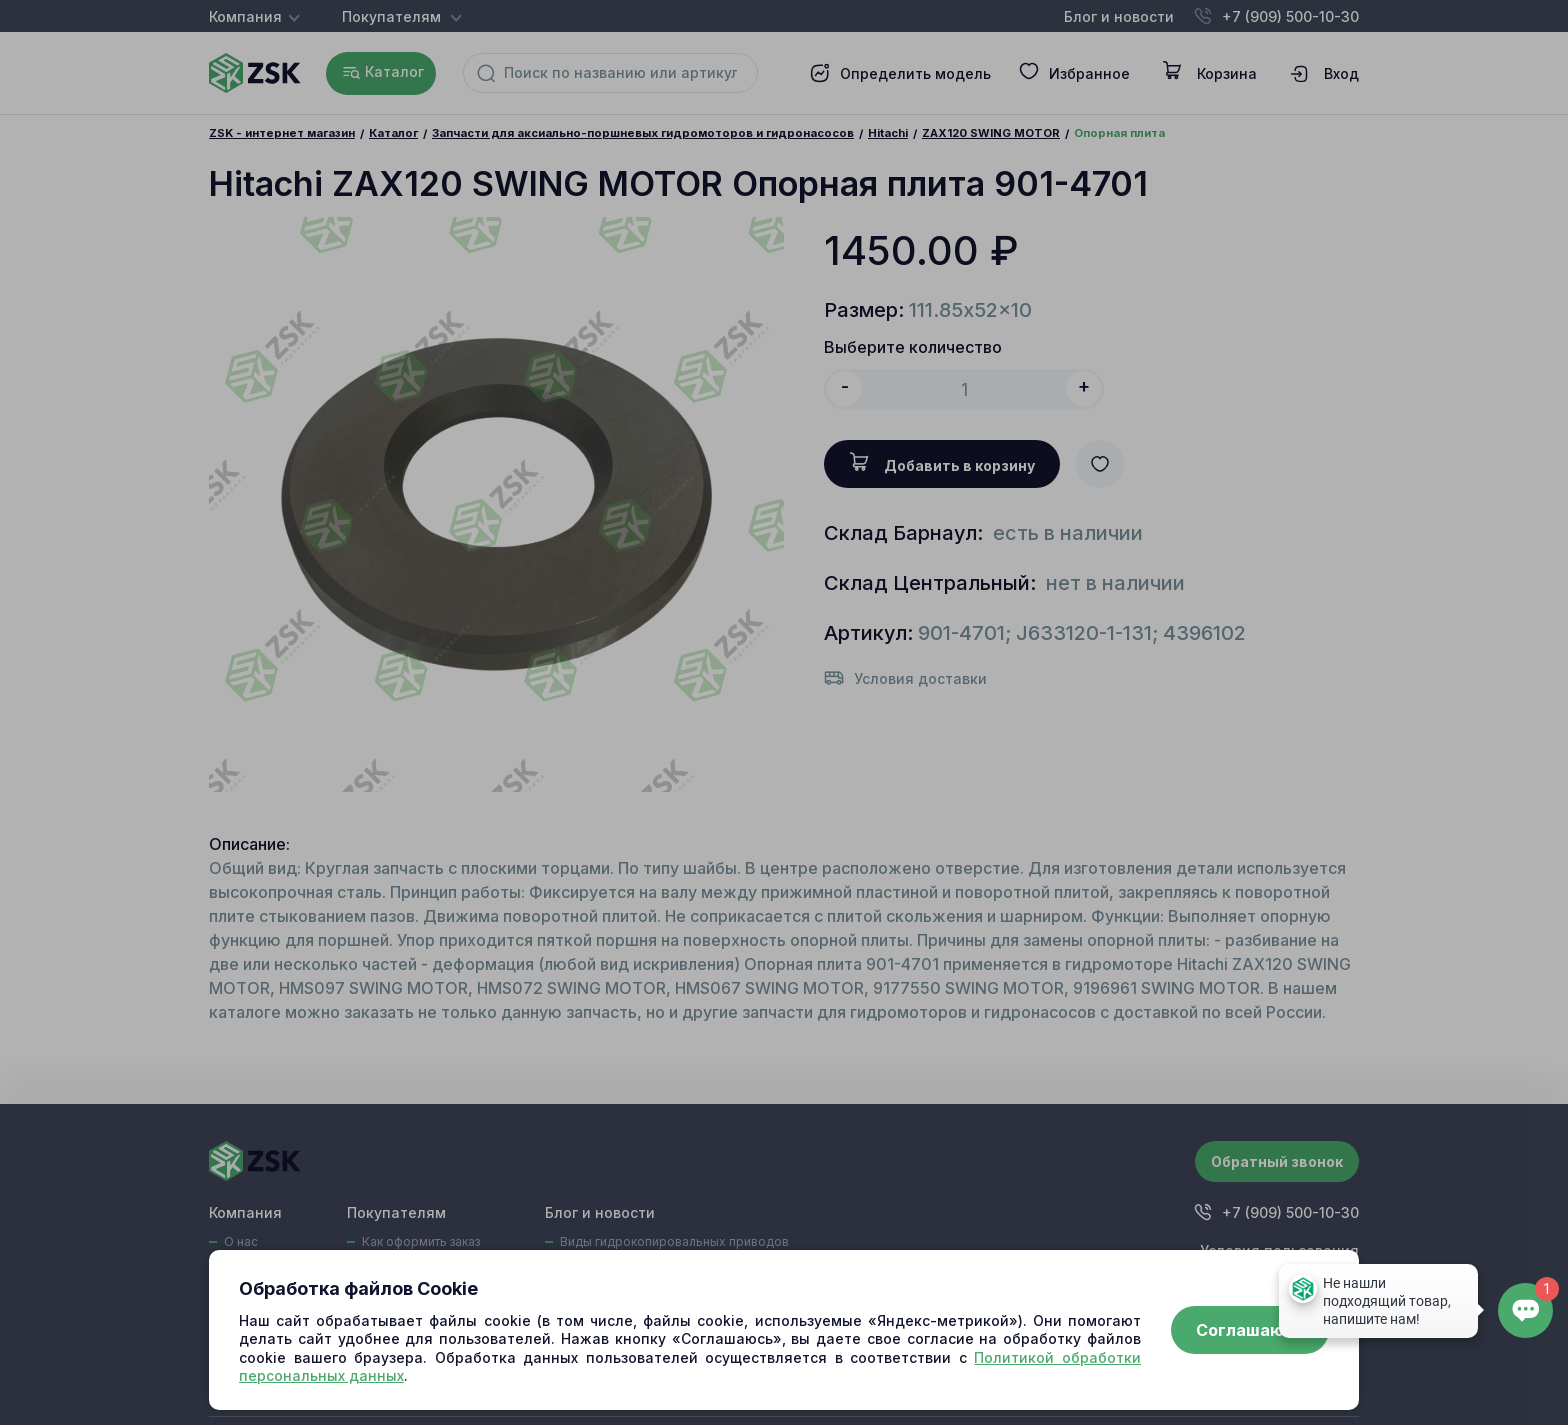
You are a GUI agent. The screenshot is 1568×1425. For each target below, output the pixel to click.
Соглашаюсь (1250, 1330)
